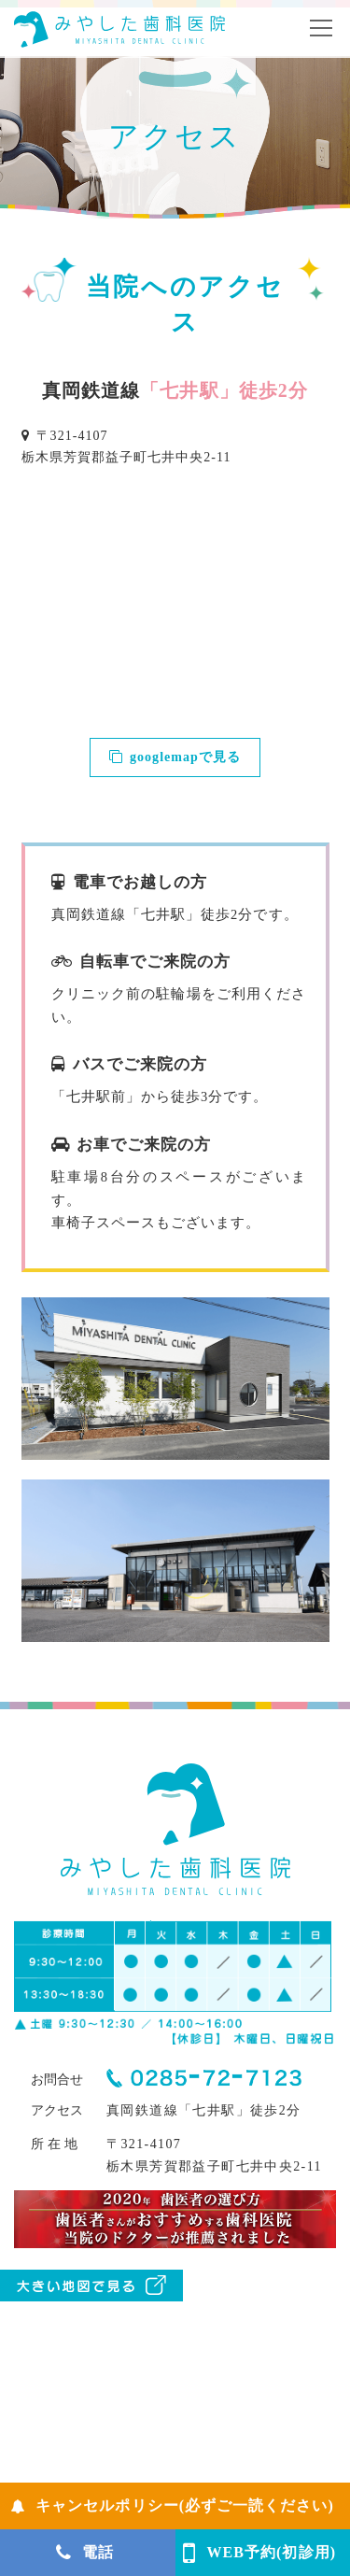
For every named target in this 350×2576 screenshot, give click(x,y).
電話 (85, 2552)
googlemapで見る (175, 757)
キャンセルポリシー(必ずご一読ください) (172, 2505)
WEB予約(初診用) (259, 2553)
